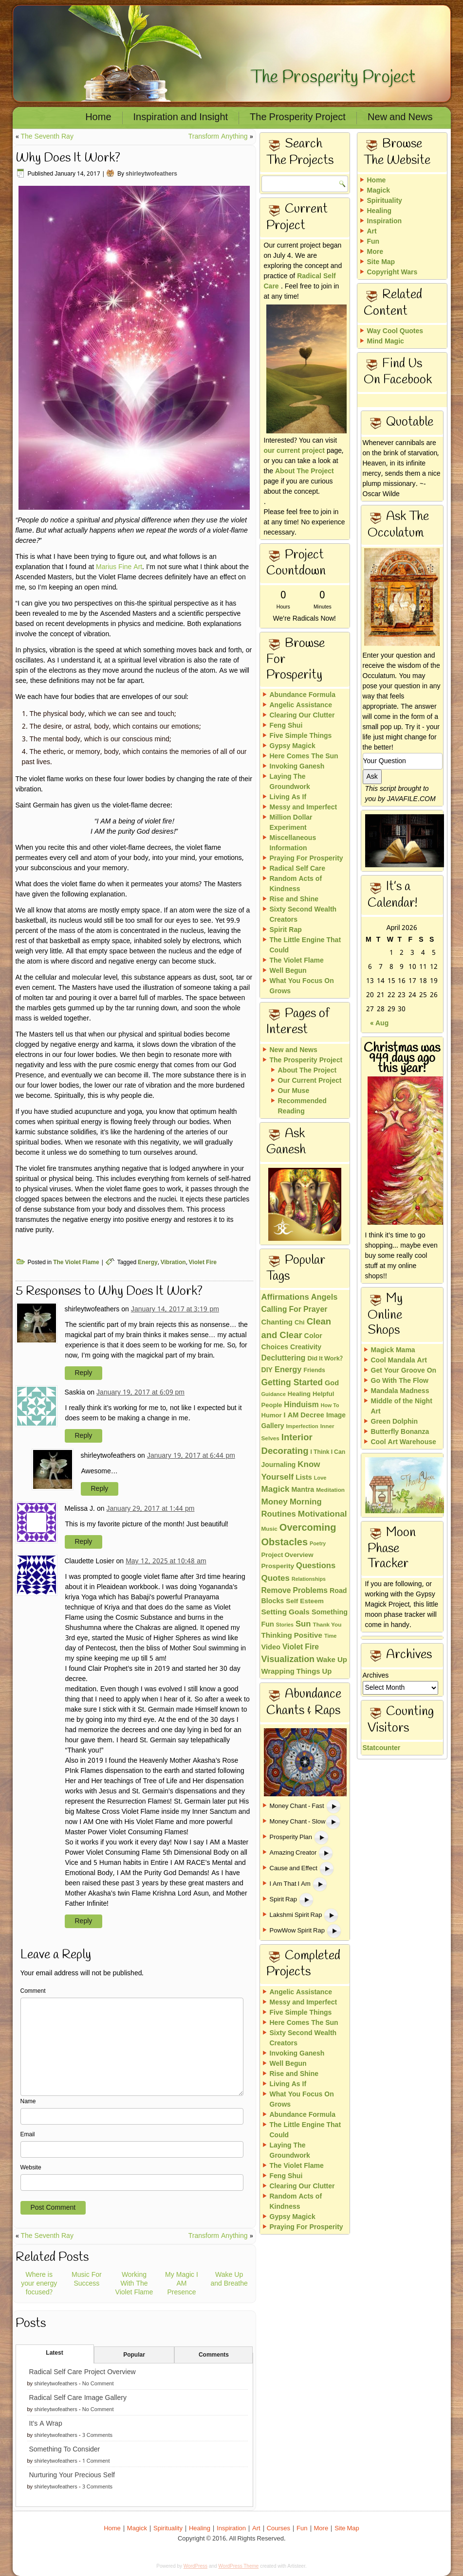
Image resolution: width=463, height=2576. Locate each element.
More (375, 252)
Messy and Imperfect (303, 807)
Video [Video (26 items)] (270, 1648)
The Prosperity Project (333, 77)
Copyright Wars (392, 272)
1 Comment (96, 2461)
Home (98, 117)
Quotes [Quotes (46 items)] (275, 1579)
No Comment (98, 2383)
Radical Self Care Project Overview (82, 2372)
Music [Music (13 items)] (269, 1529)
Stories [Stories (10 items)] (285, 1625)
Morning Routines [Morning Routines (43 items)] (291, 1508)
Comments (214, 2355)
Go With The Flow (399, 1381)
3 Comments (97, 2435)
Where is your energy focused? (39, 2283)
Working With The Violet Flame (134, 2283)
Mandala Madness (400, 1391)
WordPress (195, 2566)
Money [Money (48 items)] (274, 1502)
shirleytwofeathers (151, 174)
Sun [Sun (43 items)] (303, 1624)
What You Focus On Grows (302, 986)
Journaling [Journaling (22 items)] (278, 1465)
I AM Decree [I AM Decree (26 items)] (304, 1416)
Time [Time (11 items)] (330, 1636)
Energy (148, 1263)
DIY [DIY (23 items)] (267, 1370)
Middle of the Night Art (401, 1406)
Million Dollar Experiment (291, 823)
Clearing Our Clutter (302, 715)
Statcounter (382, 1748)
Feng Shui (286, 726)
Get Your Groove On (404, 1371)
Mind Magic (385, 341)
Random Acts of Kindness (296, 884)
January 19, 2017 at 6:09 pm (140, 1392)
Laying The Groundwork (290, 782)
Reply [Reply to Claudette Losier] (84, 1921)
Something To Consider (64, 2449)
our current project (294, 451)
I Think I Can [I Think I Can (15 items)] (328, 1452)
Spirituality (384, 201)
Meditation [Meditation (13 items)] (330, 1490)
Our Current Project (310, 1081)
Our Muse (294, 1091)
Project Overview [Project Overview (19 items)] (287, 1555)
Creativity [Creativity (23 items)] (305, 1347)
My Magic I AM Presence (181, 2283)
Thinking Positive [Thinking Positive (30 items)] (291, 1635)
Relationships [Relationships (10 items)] (309, 1579)
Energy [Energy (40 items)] (288, 1370)
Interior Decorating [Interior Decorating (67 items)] (287, 1444)
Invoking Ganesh (297, 766)
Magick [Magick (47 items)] (275, 1490)
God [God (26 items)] (332, 1383)
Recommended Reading (302, 1106)
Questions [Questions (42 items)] (315, 1566)
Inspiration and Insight (180, 117)
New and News (400, 117)
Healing (379, 211)
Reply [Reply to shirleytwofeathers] (84, 1373)
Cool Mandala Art (399, 1360)
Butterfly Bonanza (400, 1432)
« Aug (379, 1024)
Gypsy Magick (292, 746)
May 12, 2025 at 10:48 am (166, 1561)
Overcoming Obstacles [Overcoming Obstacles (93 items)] (298, 1535)
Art (372, 231)
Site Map (381, 262)
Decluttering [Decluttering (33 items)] (283, 1358)
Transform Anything (218, 137)
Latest (54, 2353)
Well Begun (288, 971)
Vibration (173, 1263)
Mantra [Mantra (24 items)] (302, 1490)
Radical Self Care (300, 281)
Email (27, 2135)
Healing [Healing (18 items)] (299, 1394)
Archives (376, 1676)
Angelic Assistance (301, 705)
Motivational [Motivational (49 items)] (322, 1514)
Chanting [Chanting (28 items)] (277, 1322)
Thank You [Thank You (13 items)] (327, 1625)
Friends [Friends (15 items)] (314, 1370)
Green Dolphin (394, 1422)
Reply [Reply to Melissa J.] (84, 1542)
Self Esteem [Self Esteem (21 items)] (305, 1601)
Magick (378, 191)
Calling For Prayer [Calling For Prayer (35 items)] (294, 1309)
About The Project (304, 471)
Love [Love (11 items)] (320, 1478)
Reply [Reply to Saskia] (84, 1436)
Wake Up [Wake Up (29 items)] (331, 1660)
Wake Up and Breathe (228, 2279)
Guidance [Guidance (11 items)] (273, 1394)
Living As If (288, 797)
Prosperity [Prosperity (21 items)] (278, 1566)
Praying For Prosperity (306, 858)
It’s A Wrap (45, 2424)
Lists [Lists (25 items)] (304, 1478)
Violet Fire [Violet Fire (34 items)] (300, 1647)
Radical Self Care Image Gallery (78, 2398)
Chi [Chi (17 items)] (300, 1323)
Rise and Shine (294, 899)
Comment (33, 1991)
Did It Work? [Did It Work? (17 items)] (324, 1359)
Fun (373, 242)
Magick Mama (393, 1350)
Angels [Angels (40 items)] (324, 1298)
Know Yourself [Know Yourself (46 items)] (290, 1471)
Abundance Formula (302, 695)
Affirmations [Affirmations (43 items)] (285, 1297)
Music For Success (87, 2279)
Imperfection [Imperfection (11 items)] (302, 1426)
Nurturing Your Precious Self (72, 2475)
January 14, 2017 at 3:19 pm (175, 1309)
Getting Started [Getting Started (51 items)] (292, 1383)
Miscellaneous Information (293, 843)
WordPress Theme (238, 2566)
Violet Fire (203, 1263)
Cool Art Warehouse (403, 1442)
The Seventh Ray (47, 137)
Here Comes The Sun (304, 756)
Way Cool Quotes (395, 331)
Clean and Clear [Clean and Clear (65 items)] (296, 1328)
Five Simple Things (301, 736)
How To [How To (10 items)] (330, 1405)
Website (30, 2168)
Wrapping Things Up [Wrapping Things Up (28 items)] (296, 1671)
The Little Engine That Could (305, 945)
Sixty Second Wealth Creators (303, 915)
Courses (278, 2528)
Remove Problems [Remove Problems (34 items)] (294, 1590)
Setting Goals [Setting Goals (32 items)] (285, 1612)
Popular (134, 2355)
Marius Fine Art (119, 567)
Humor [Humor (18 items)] (271, 1415)
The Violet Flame (76, 1263)
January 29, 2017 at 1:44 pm (151, 1509)
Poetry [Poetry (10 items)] (318, 1543)
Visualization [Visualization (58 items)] (288, 1659)
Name (28, 2102)
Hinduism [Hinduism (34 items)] (301, 1405)
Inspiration (384, 221)
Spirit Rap (286, 930)
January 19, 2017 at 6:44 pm (191, 1456)
